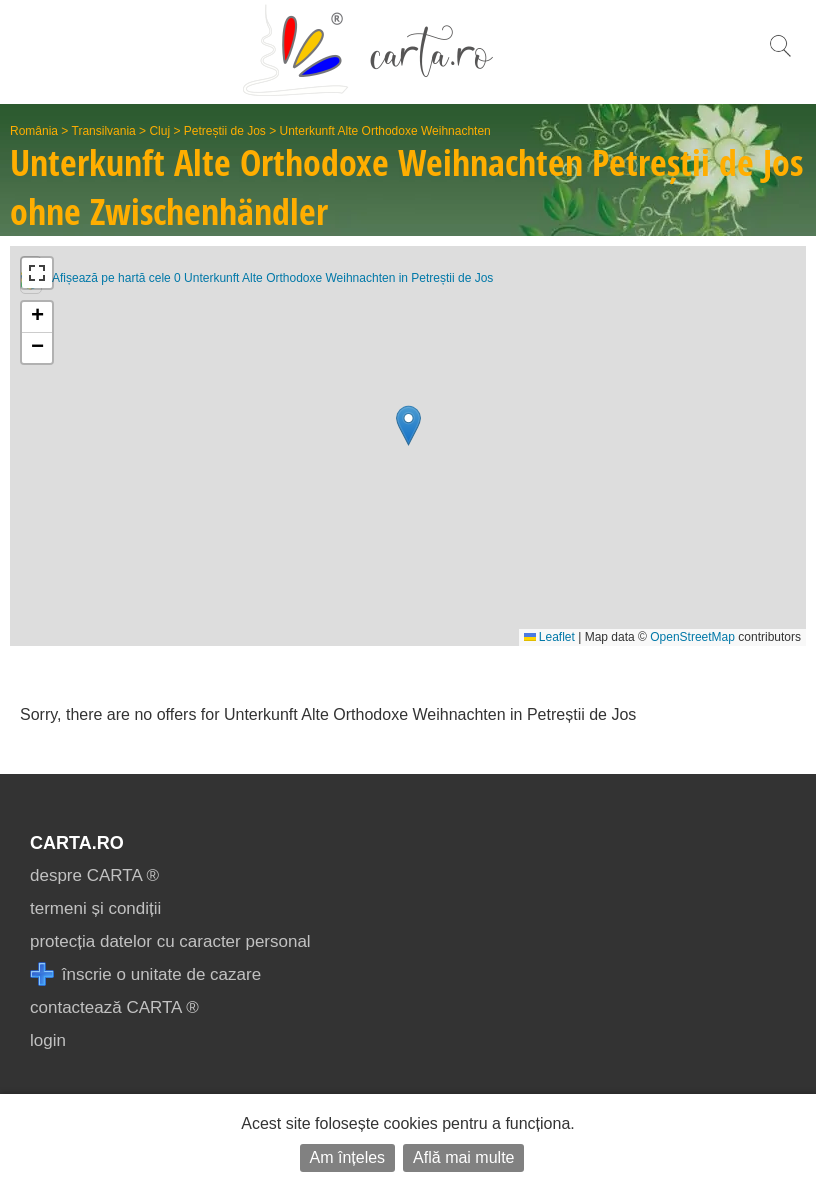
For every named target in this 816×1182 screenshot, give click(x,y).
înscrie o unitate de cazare (145, 974)
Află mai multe (463, 1157)
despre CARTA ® (94, 875)
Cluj (159, 131)
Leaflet (549, 637)
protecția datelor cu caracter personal (170, 941)
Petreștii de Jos (225, 131)
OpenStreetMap (692, 637)
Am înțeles (348, 1157)
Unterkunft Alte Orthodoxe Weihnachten (385, 131)
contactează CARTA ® (114, 1007)
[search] (780, 56)
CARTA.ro (77, 843)
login (48, 1040)
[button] (408, 425)
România (34, 131)
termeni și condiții (95, 908)
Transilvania (104, 131)
